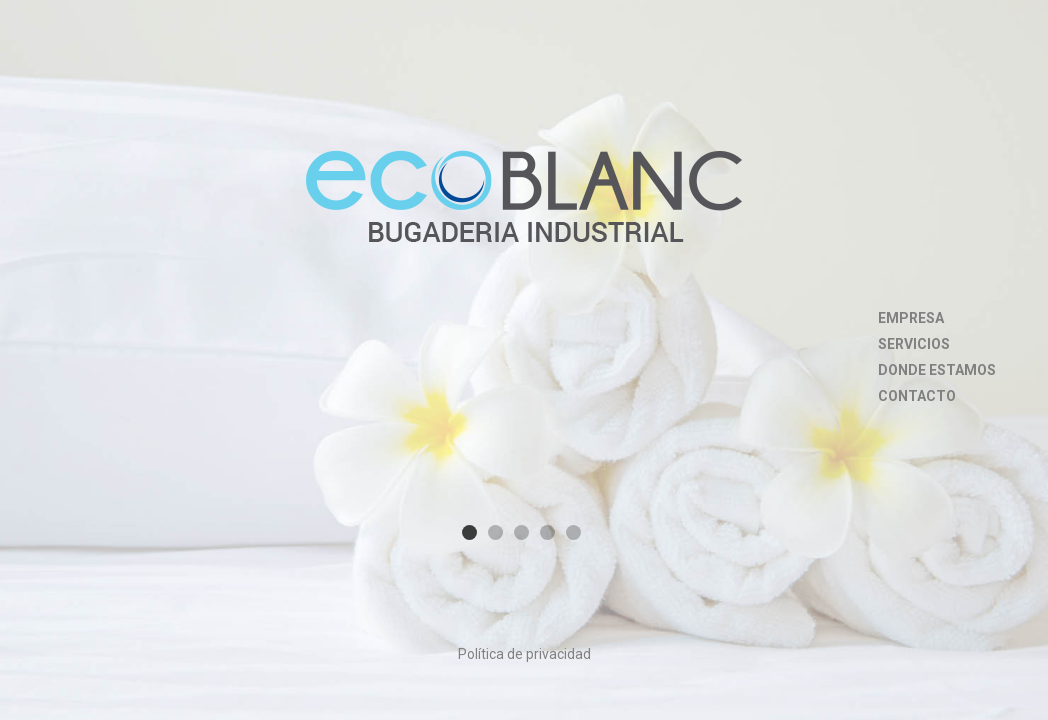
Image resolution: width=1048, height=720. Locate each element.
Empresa (911, 318)
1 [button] (469, 532)
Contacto (917, 396)
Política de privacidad (524, 654)
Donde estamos (937, 370)
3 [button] (521, 532)
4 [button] (547, 532)
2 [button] (495, 532)
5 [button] (573, 532)
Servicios (914, 344)
